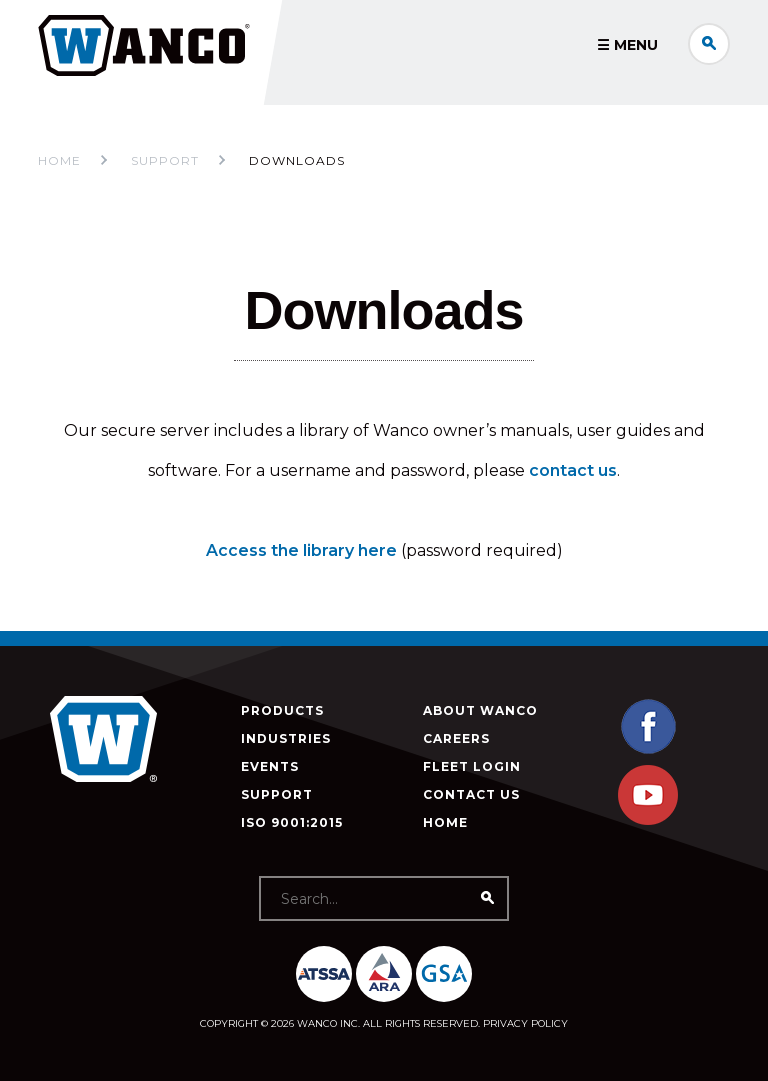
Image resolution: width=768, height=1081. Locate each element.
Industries (286, 738)
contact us (573, 470)
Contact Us (471, 794)
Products (282, 710)
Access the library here (301, 550)
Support (277, 794)
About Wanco (480, 710)
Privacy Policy (525, 1023)
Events (270, 766)
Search (709, 44)
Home (59, 160)
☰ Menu (627, 45)
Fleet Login (472, 766)
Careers (456, 738)
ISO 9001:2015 (292, 822)
